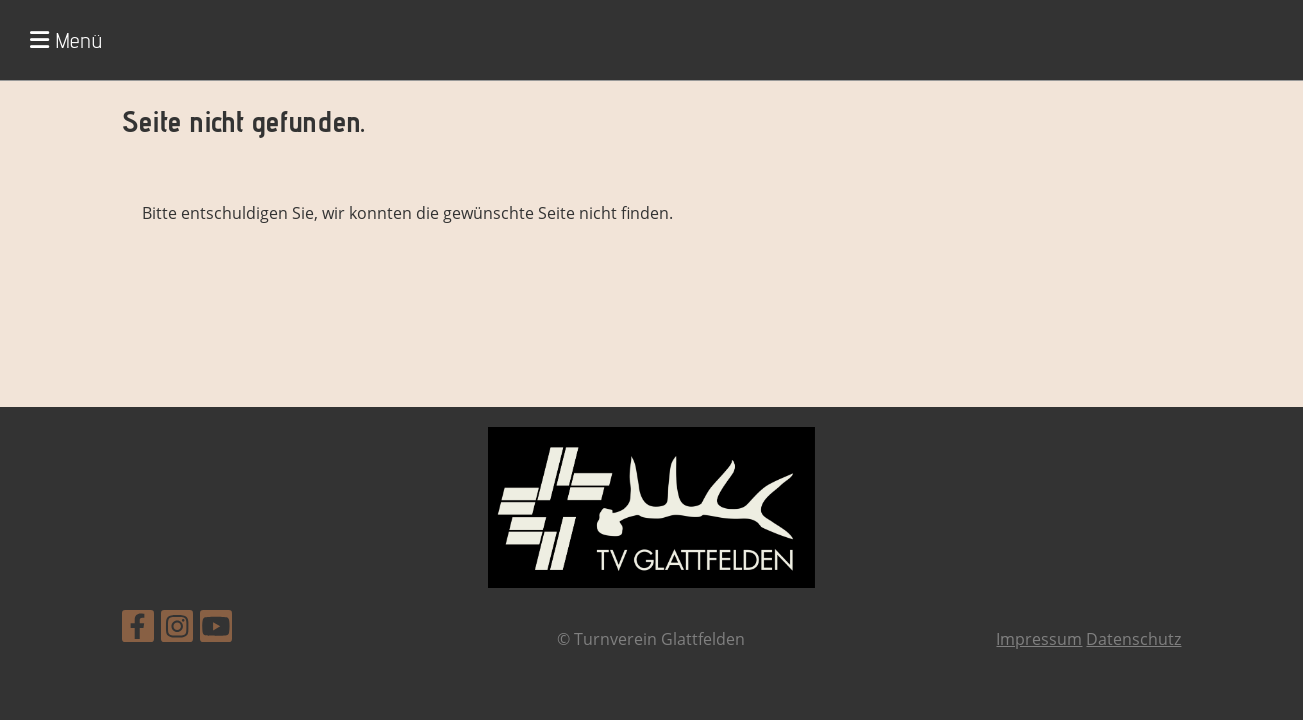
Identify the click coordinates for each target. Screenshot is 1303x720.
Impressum (1039, 639)
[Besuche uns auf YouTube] (216, 629)
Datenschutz (1133, 639)
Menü (66, 40)
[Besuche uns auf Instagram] (177, 629)
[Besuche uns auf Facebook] (138, 629)
